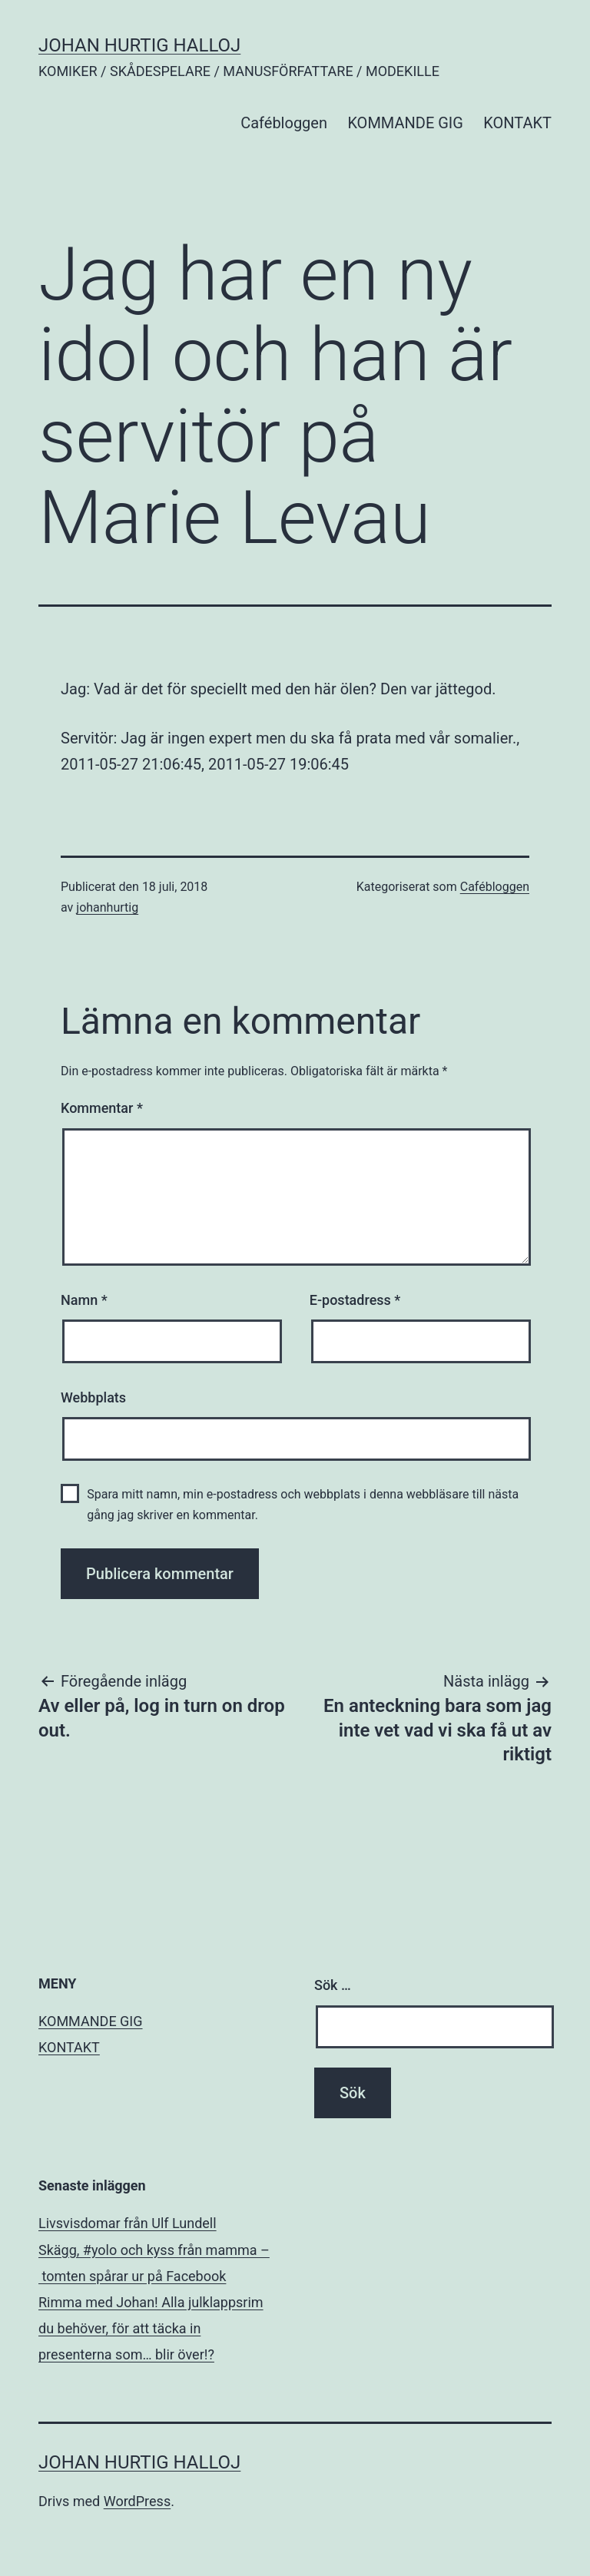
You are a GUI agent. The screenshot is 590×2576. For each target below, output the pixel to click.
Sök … (332, 1985)
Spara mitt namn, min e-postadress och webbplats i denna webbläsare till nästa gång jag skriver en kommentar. (303, 1504)
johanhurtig (107, 907)
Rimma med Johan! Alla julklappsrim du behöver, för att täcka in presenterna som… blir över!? (151, 2328)
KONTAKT (517, 123)
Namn (84, 1300)
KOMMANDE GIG (405, 123)
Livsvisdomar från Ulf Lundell (127, 2223)
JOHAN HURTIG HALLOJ (139, 45)
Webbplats (93, 1397)
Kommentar (102, 1108)
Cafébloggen (283, 123)
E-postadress (355, 1300)
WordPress (137, 2501)
